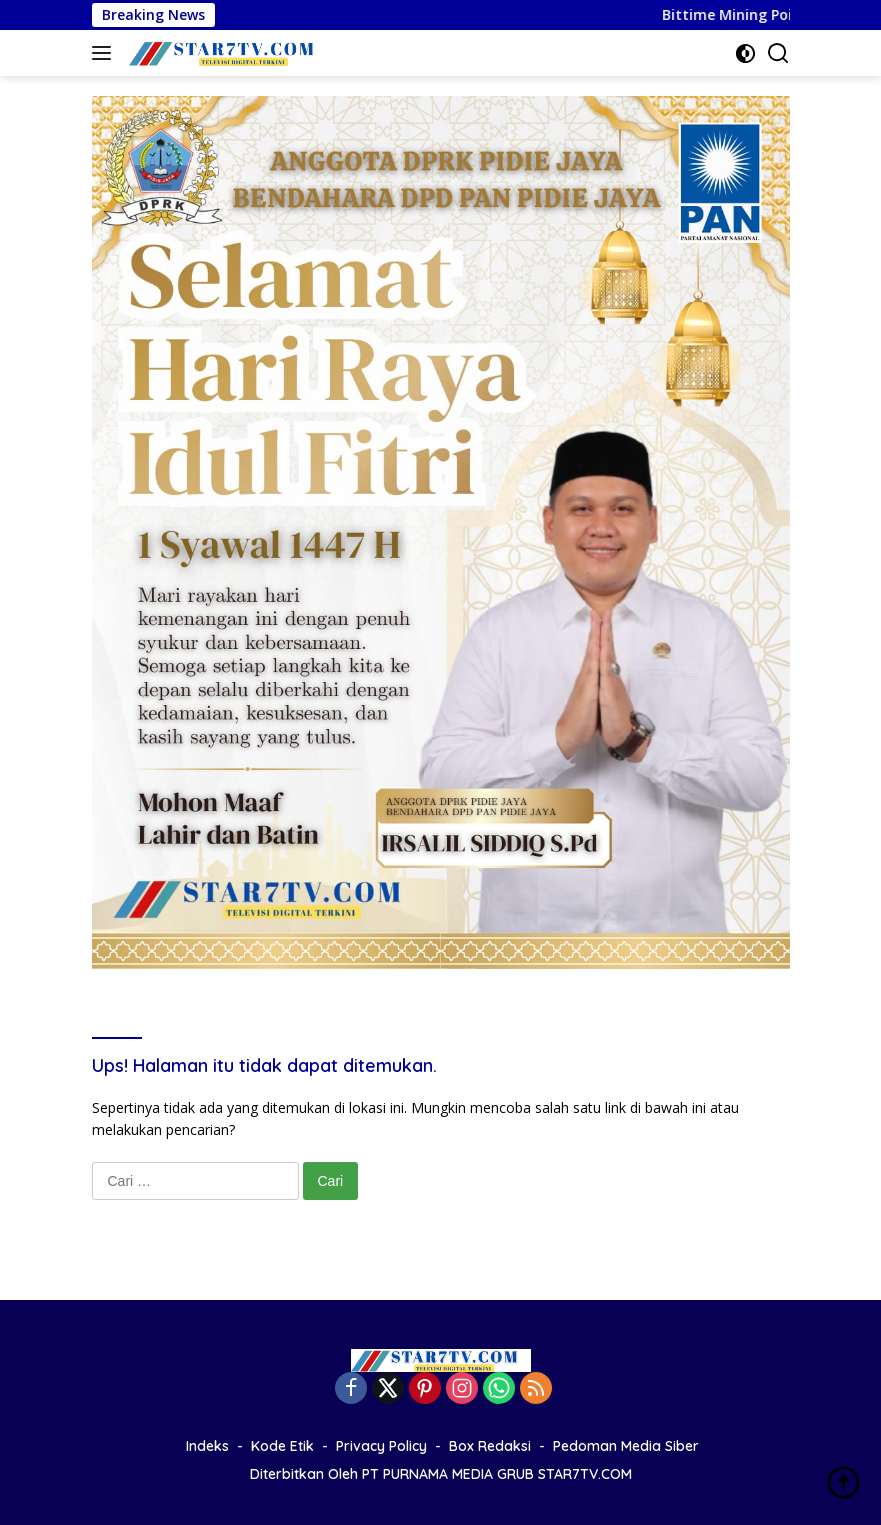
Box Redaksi (490, 1446)
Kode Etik (282, 1446)
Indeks (207, 1446)
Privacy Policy (381, 1446)
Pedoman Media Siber (626, 1446)
